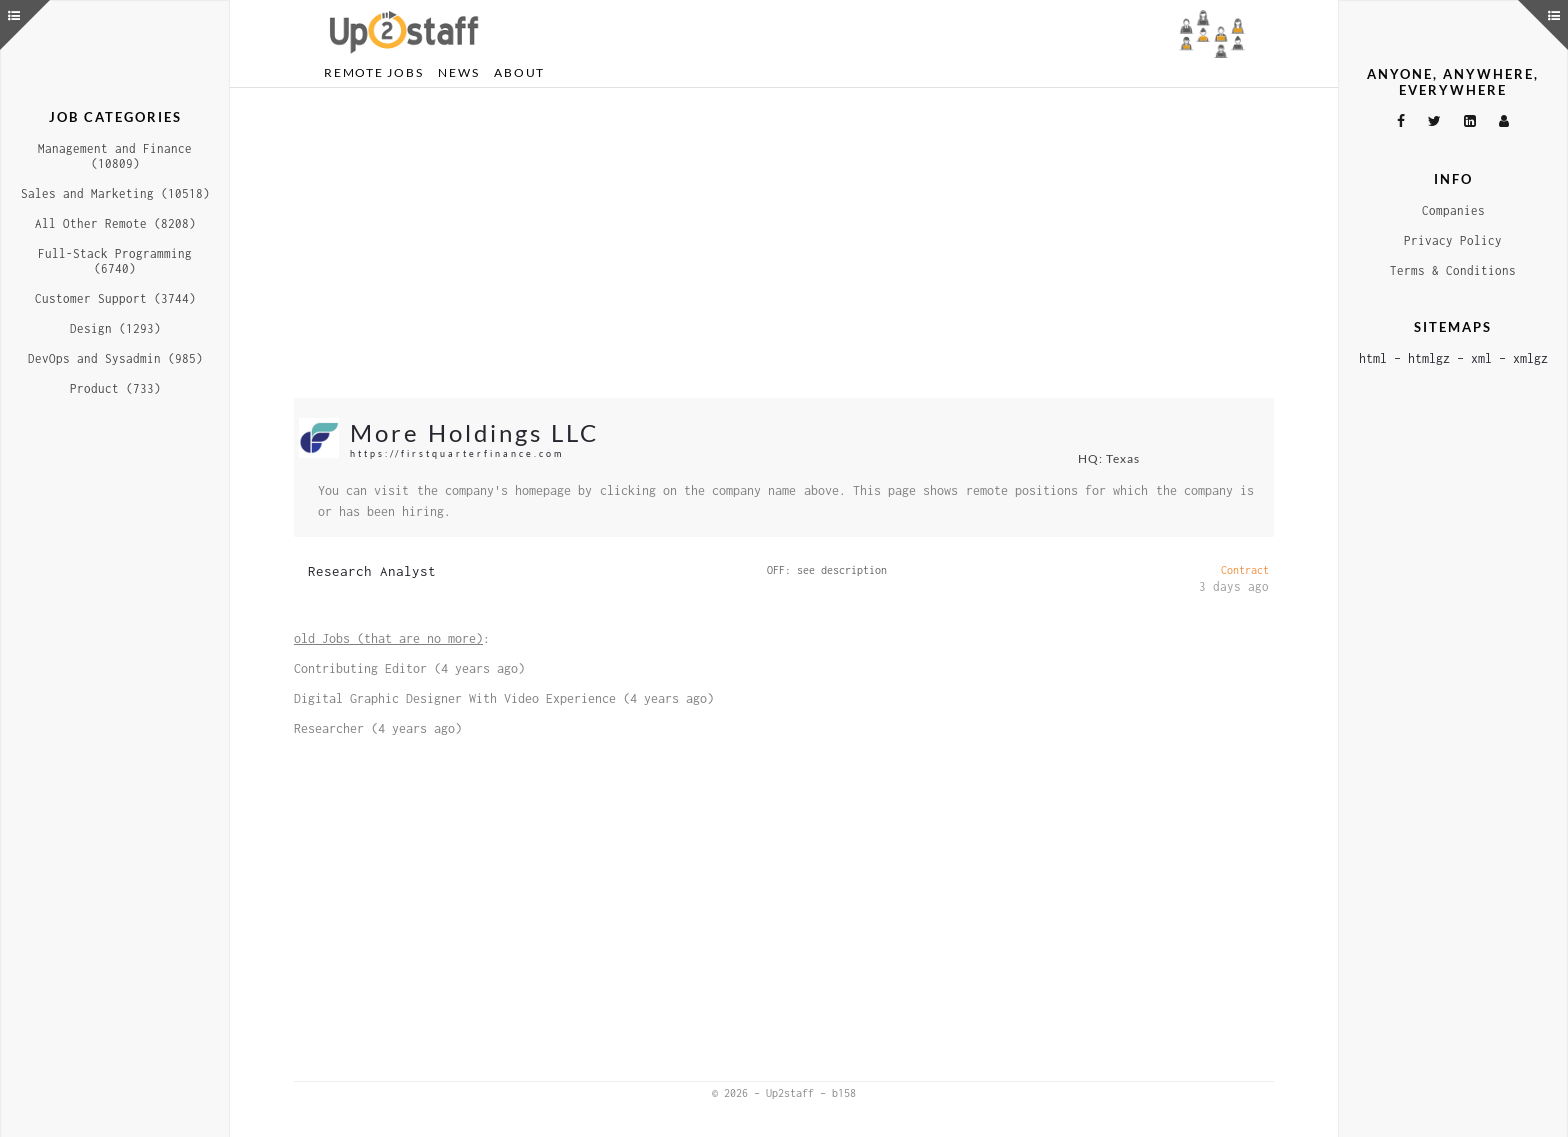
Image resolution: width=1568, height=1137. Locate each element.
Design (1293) (115, 328)
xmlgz (1530, 358)
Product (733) (115, 388)
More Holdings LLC (474, 432)
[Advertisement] (784, 243)
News (458, 72)
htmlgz (1429, 358)
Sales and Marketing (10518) (115, 193)
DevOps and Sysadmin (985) (115, 358)
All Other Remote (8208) (115, 223)
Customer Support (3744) (115, 298)
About (519, 72)
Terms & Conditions (1453, 270)
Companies (1453, 210)
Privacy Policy (1453, 240)
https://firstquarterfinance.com (457, 453)
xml (1481, 358)
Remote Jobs (373, 72)
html (1373, 358)
